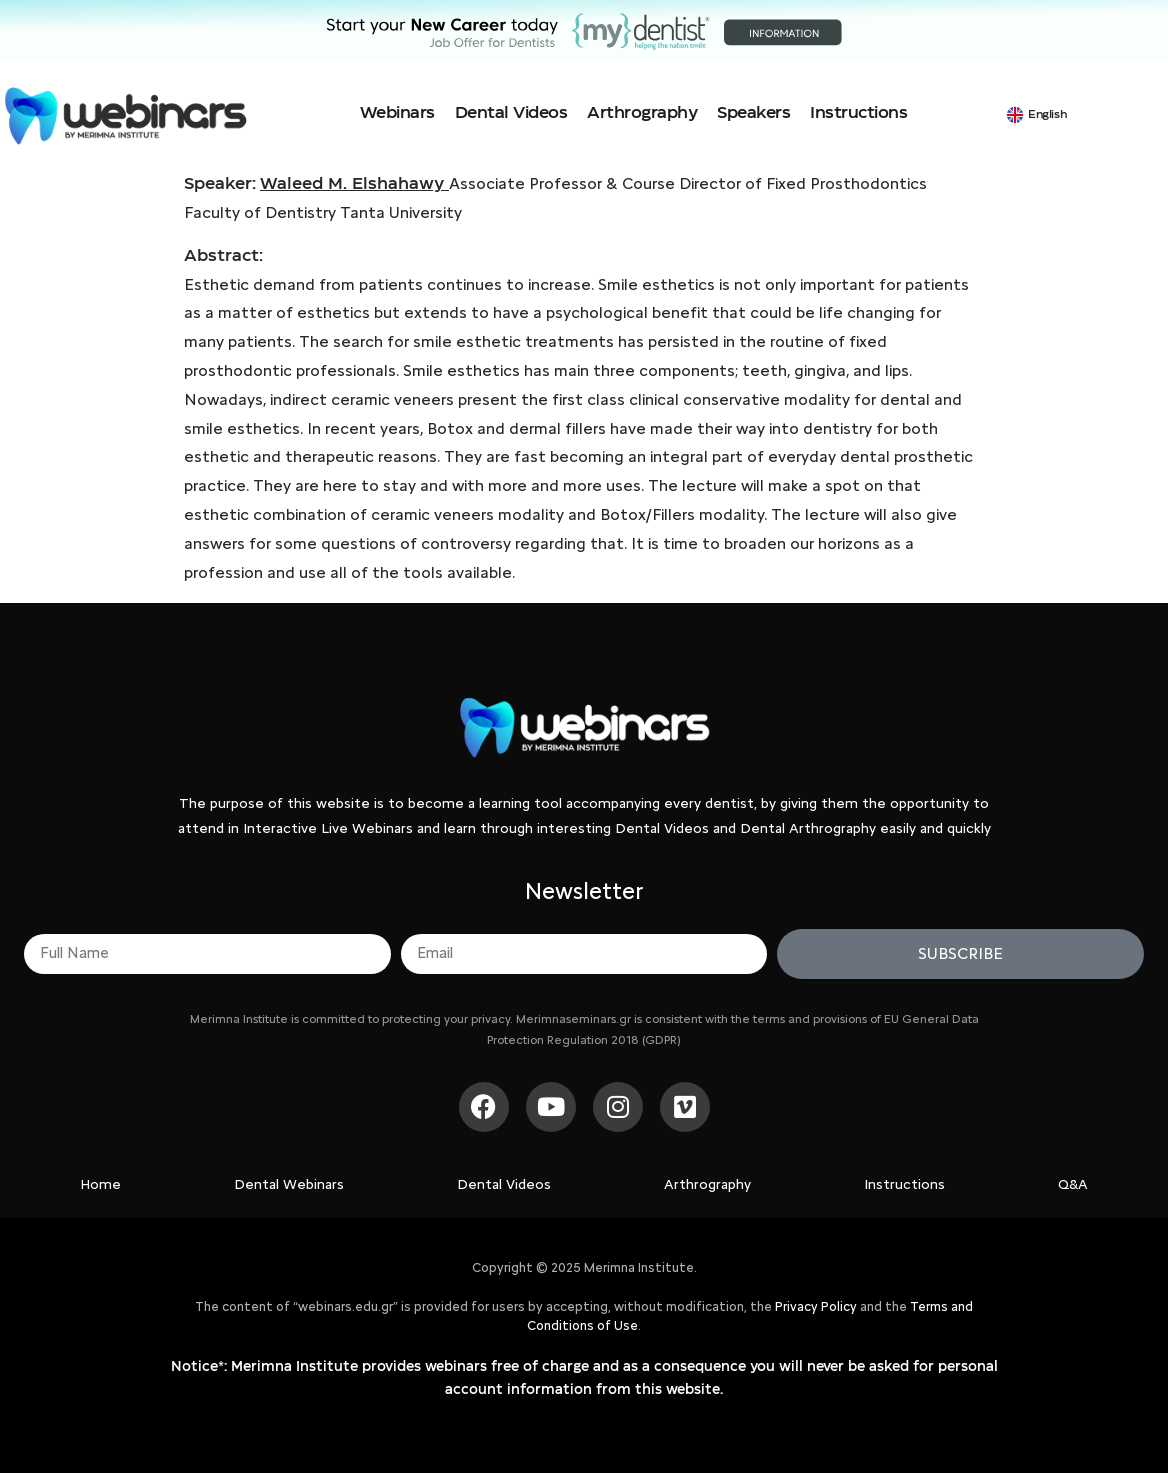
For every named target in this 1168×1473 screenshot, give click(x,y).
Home (100, 1184)
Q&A (1073, 1184)
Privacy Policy (816, 1306)
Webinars (397, 113)
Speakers (753, 113)
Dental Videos (511, 113)
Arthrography (642, 113)
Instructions (858, 113)
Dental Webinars (289, 1184)
